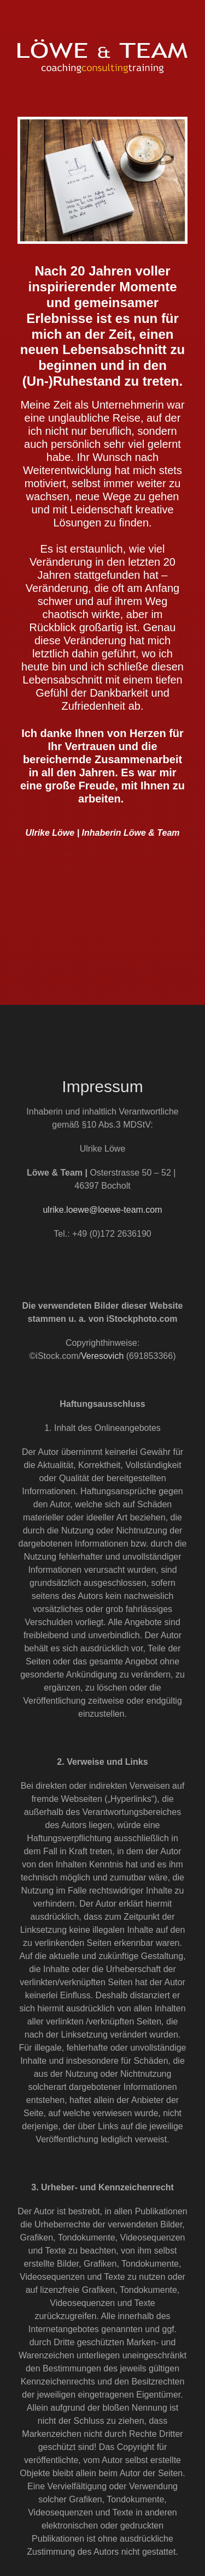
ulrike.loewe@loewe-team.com (102, 1209)
